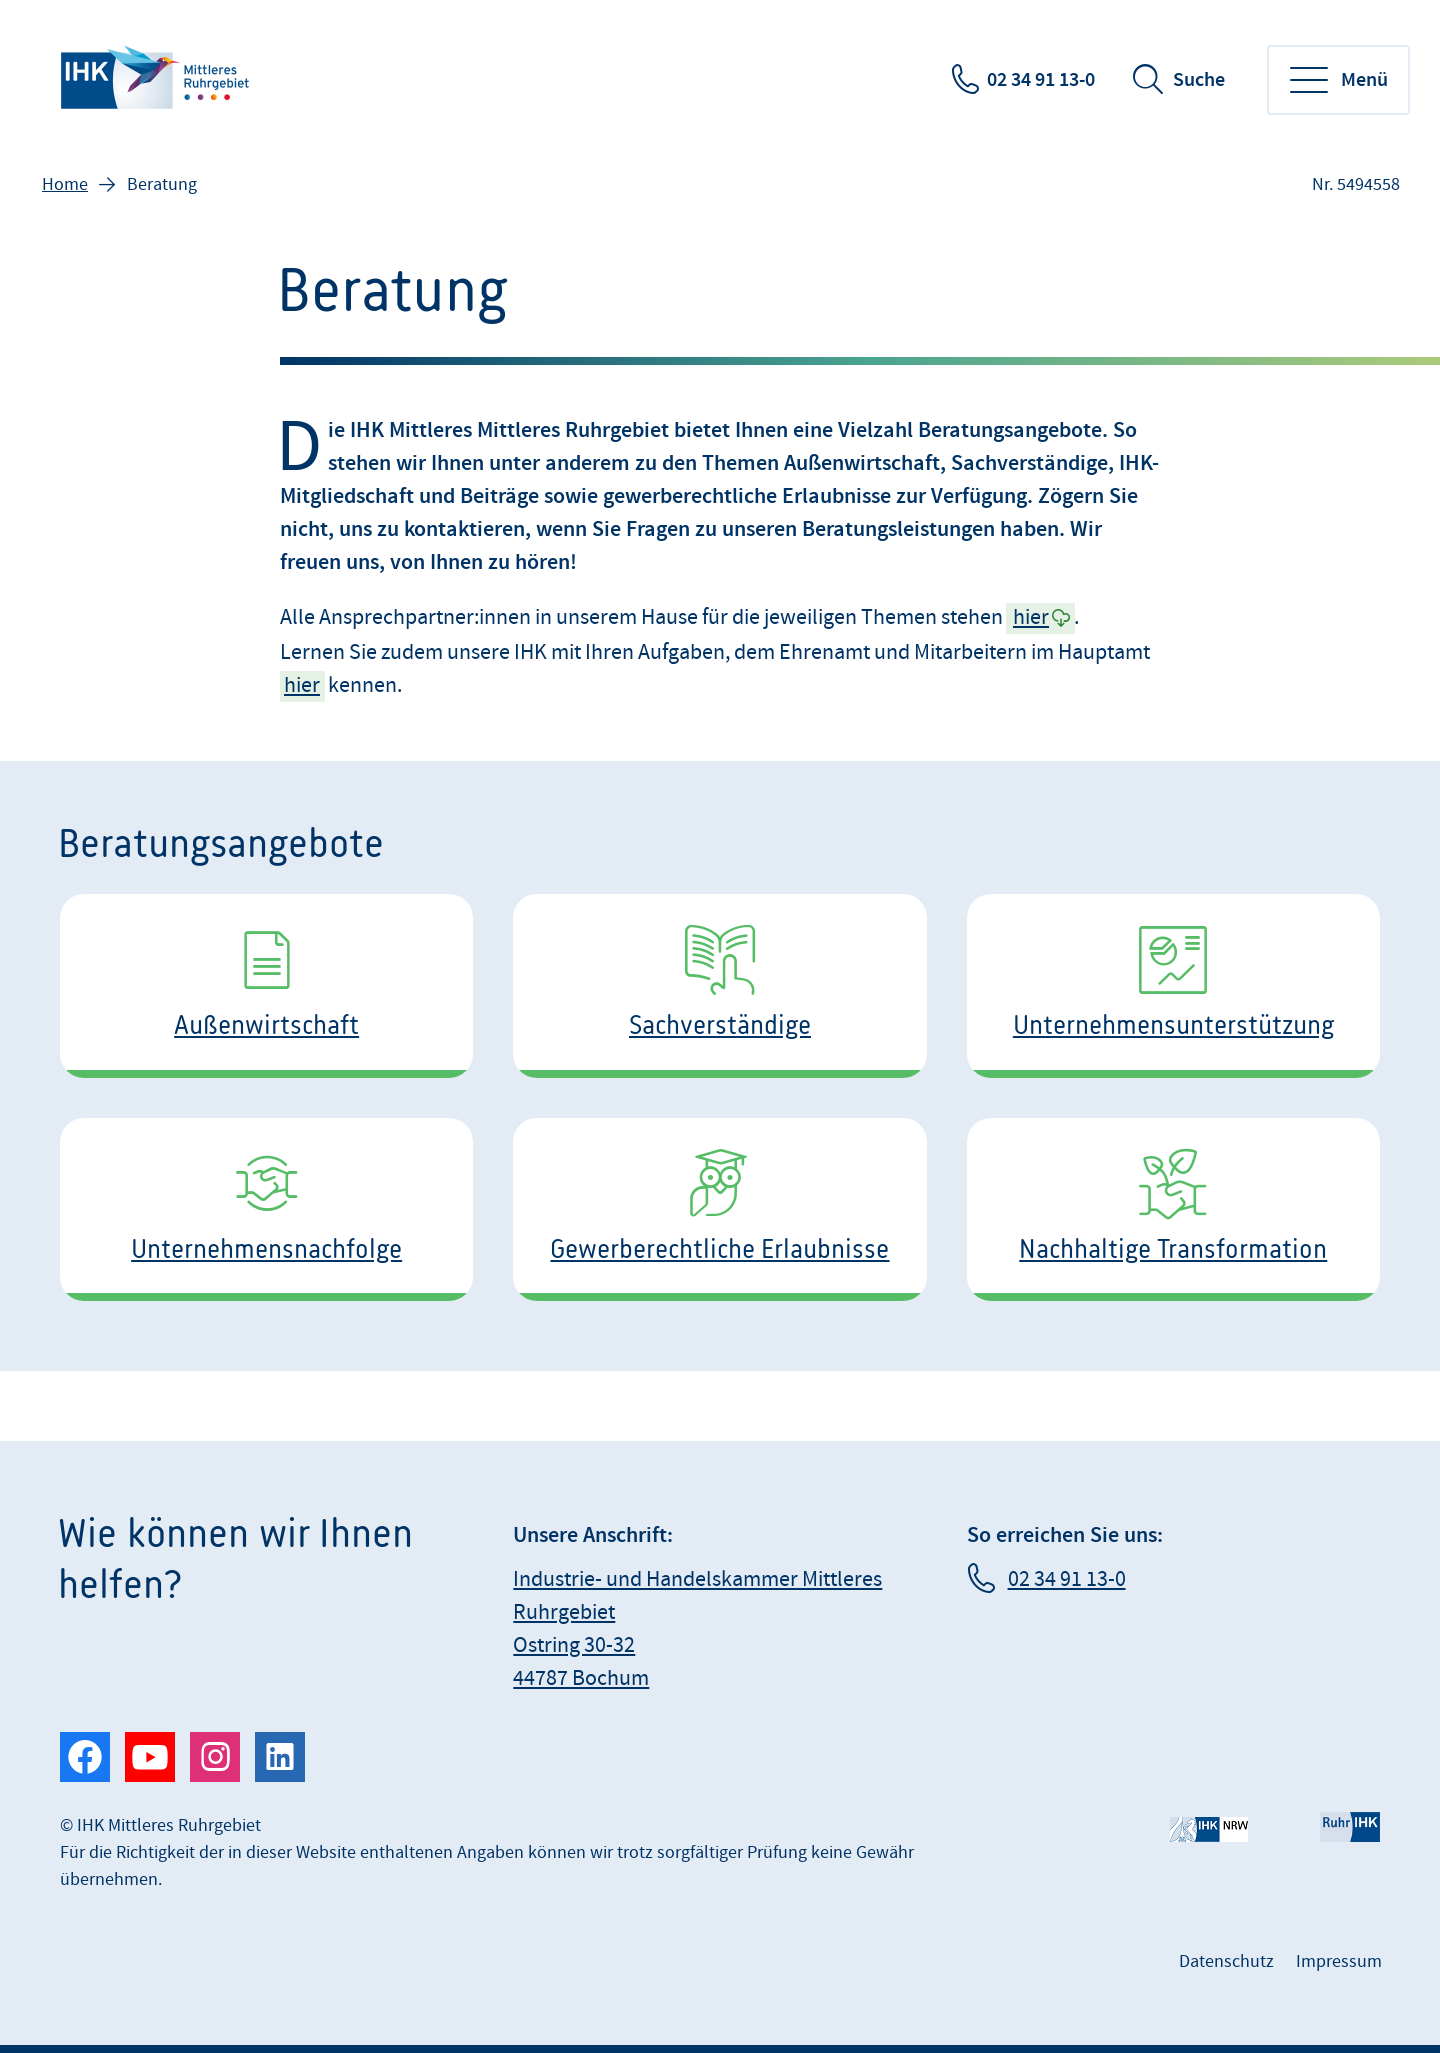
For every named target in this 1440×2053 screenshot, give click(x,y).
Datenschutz (1226, 1961)
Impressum (1339, 1961)
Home (65, 184)
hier (1031, 617)
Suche (1199, 80)
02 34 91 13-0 (1041, 80)
